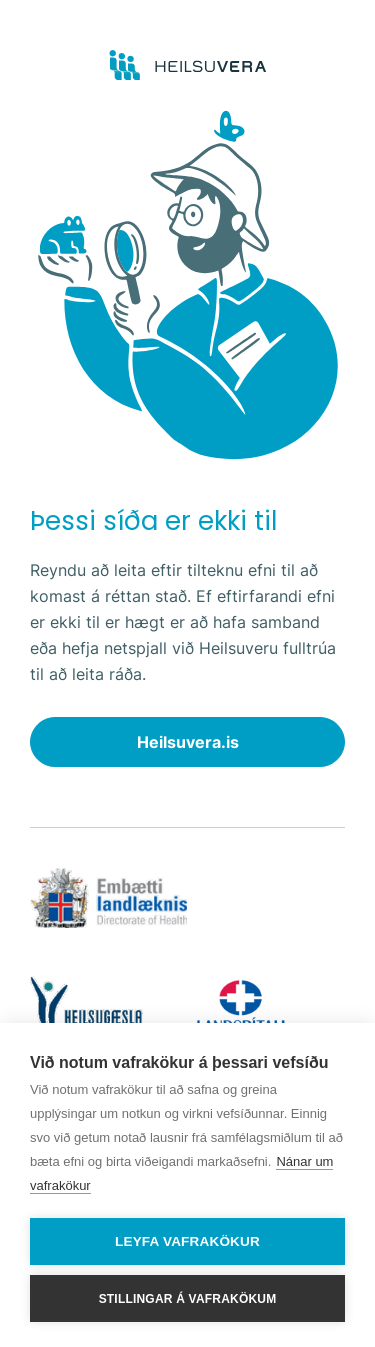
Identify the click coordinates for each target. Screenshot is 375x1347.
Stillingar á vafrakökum (188, 1299)
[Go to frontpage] (187, 66)
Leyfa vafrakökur (187, 1241)
